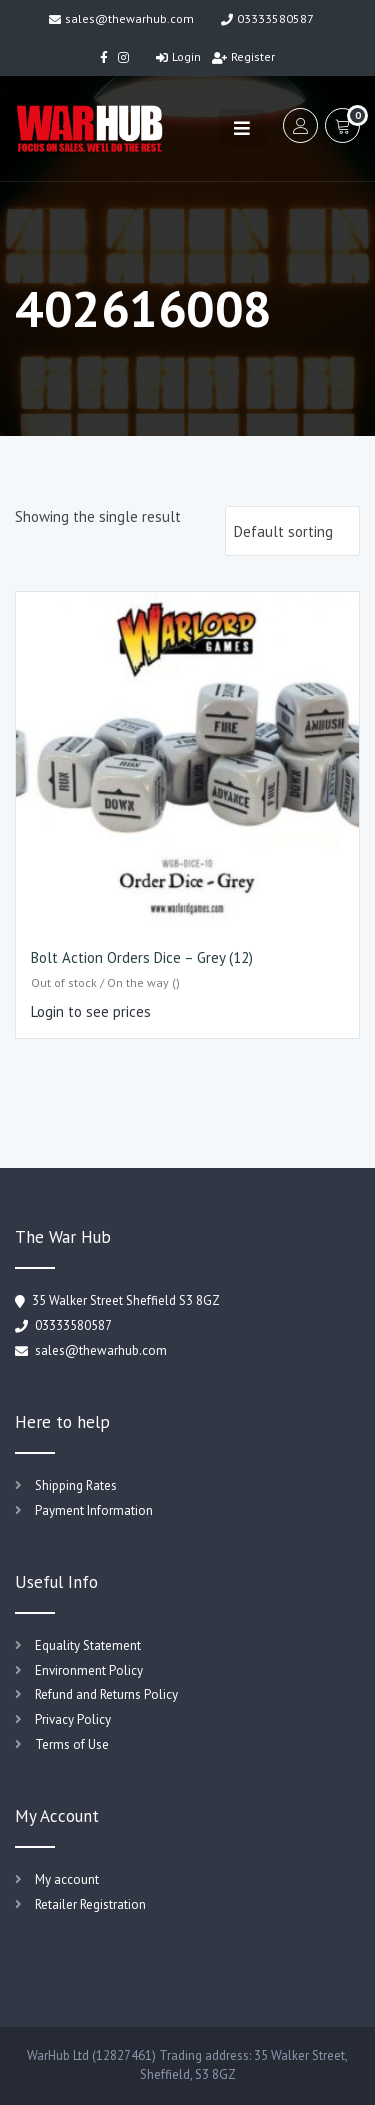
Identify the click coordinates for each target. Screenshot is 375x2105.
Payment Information (94, 1510)
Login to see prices (91, 1011)
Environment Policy (89, 1670)
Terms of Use (72, 1744)
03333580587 (267, 18)
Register (243, 56)
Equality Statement (88, 1645)
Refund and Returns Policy (106, 1694)
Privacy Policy (73, 1719)
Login (178, 56)
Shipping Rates (76, 1485)
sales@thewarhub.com (121, 18)
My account (67, 1879)
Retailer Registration (90, 1904)
